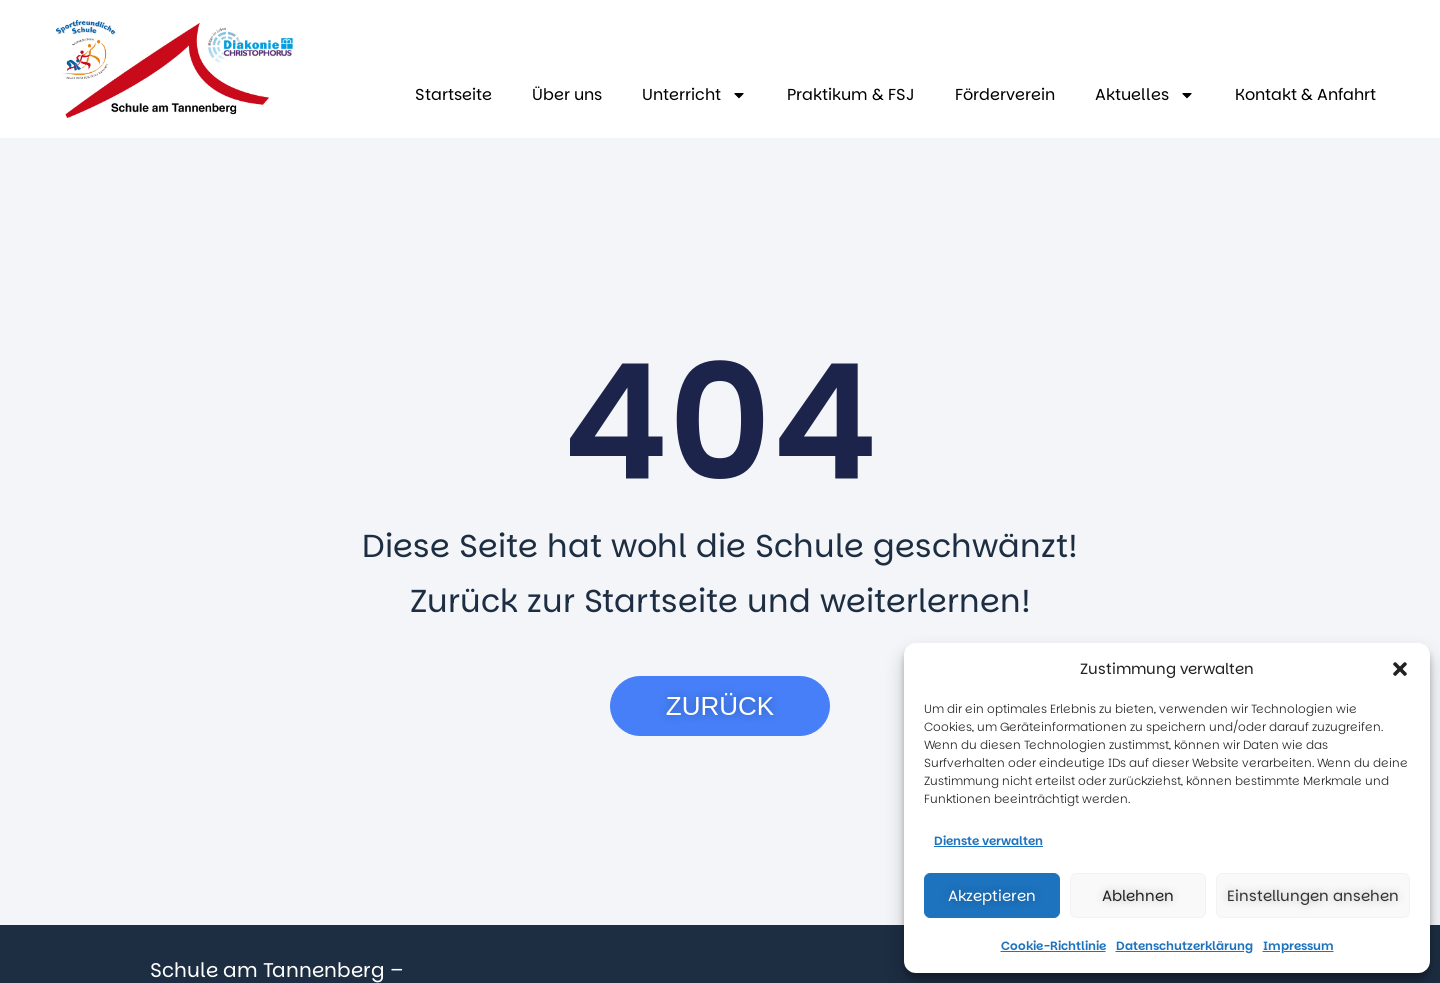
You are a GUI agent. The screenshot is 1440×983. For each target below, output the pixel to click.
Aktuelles (1145, 95)
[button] (1400, 669)
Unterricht (694, 95)
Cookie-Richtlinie (1053, 945)
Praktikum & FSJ (851, 94)
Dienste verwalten (988, 840)
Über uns (567, 94)
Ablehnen (1138, 895)
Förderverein (1005, 94)
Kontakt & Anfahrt (1305, 94)
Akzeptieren (992, 895)
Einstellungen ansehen (1313, 895)
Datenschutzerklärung (1184, 945)
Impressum (1298, 945)
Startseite (453, 94)
